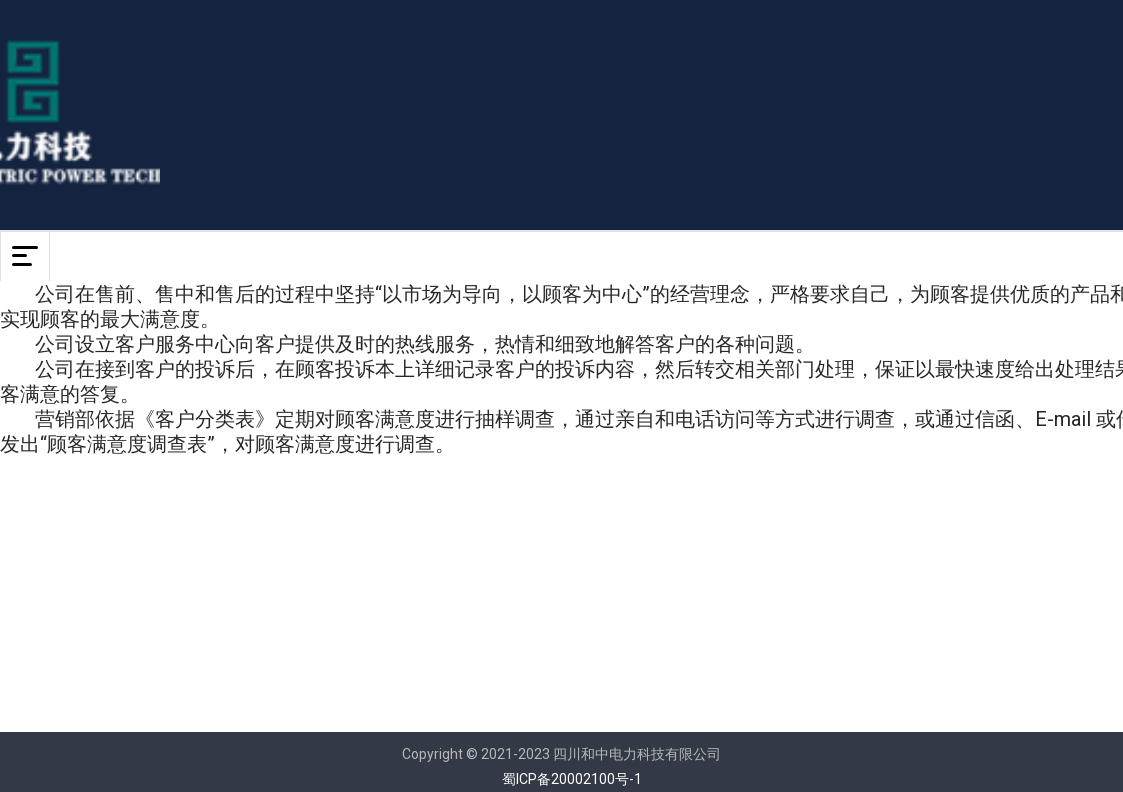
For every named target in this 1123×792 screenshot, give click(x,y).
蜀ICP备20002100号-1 (572, 779)
